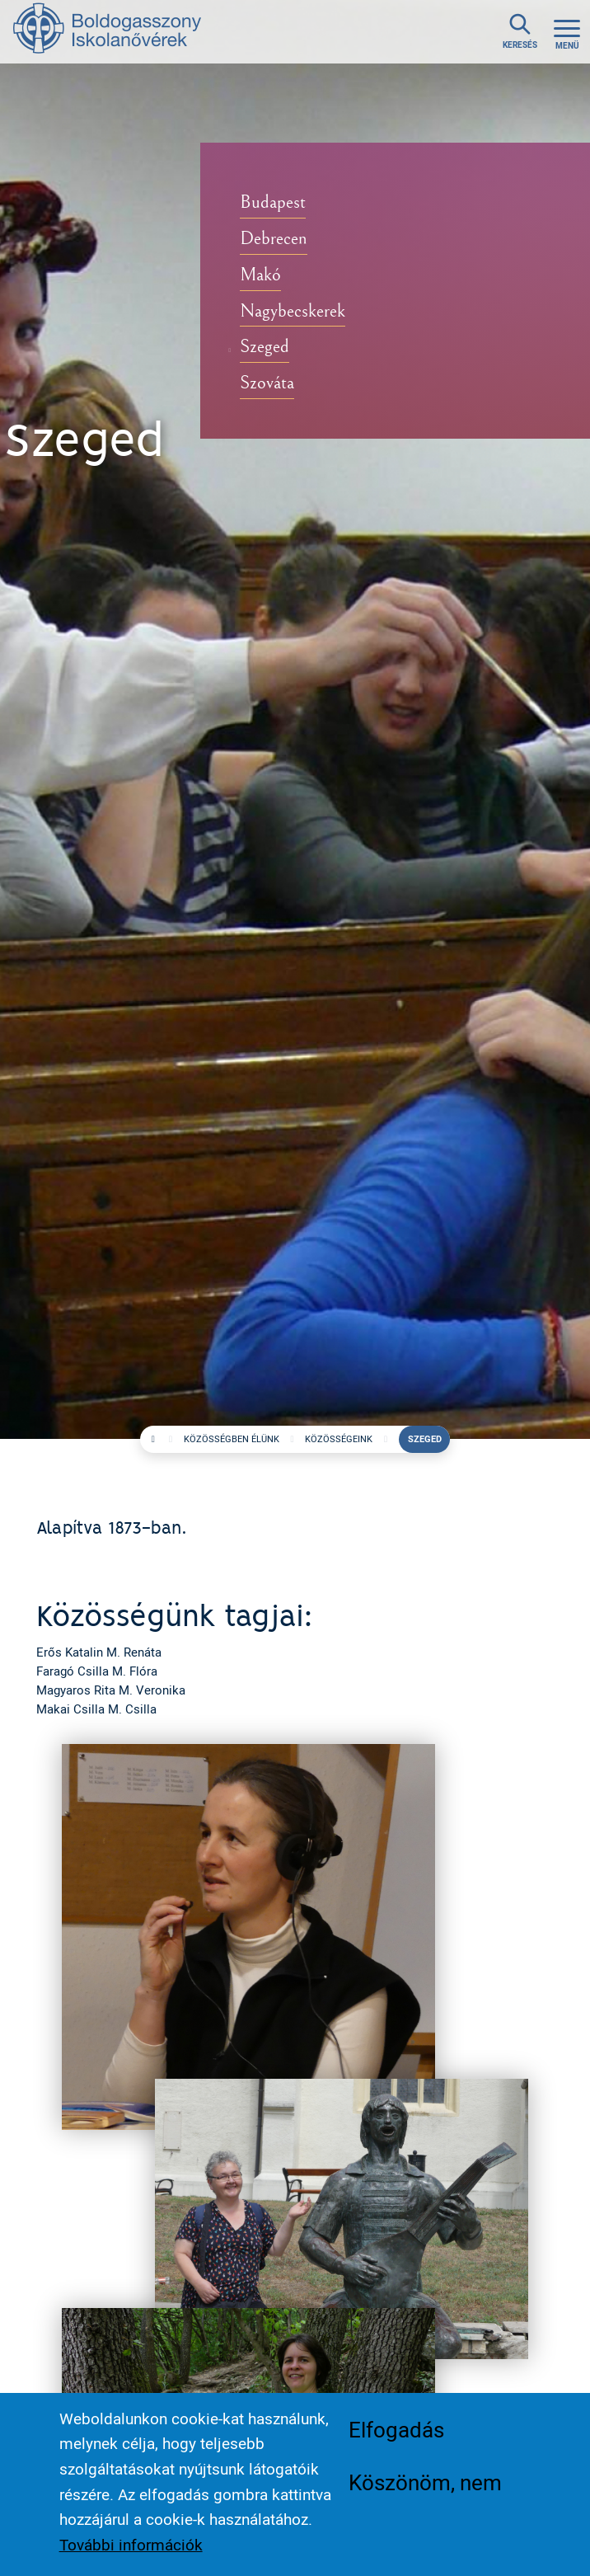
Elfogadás (396, 2430)
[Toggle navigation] (567, 31)
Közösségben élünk (231, 1439)
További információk (131, 2545)
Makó (260, 275)
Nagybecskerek (292, 311)
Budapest (273, 202)
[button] (248, 1935)
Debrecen (273, 239)
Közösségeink (338, 1439)
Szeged (264, 347)
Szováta (267, 383)
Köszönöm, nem (425, 2483)
